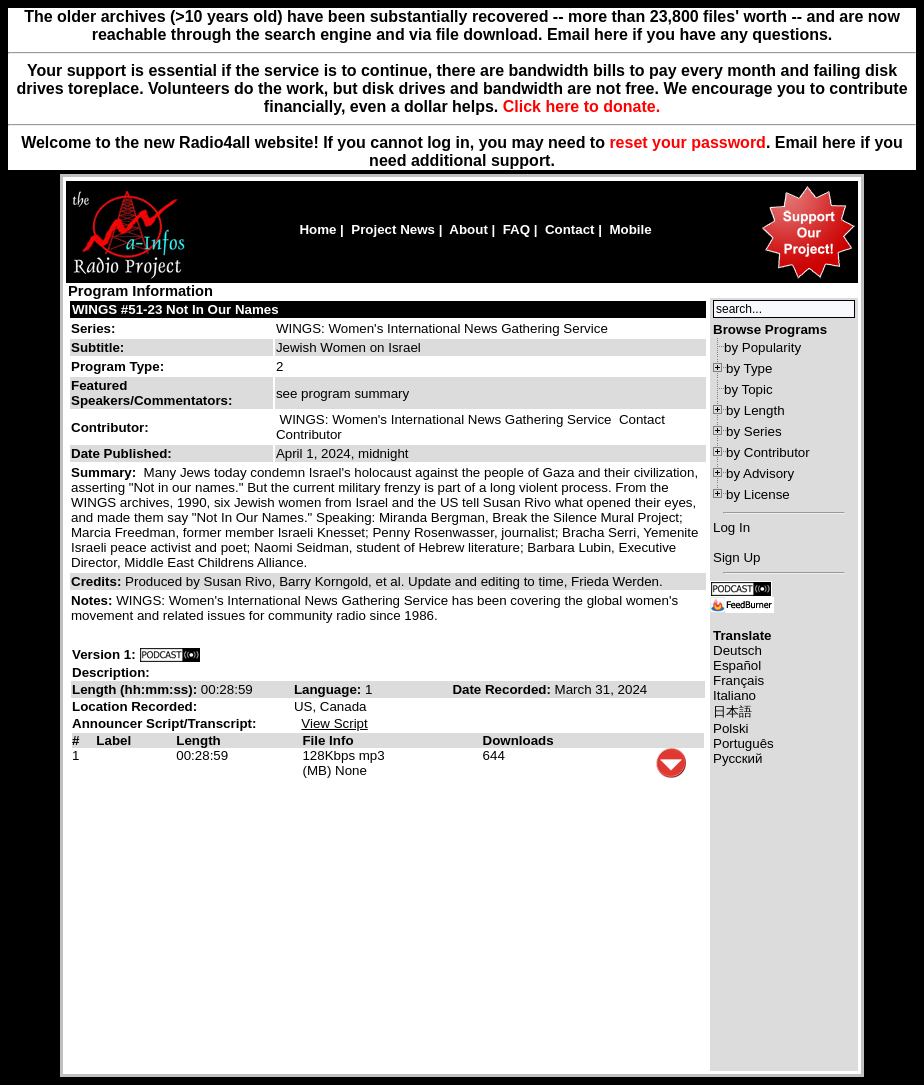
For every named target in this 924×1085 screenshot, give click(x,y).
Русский (737, 758)
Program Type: (117, 366)
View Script (334, 723)
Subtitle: (97, 347)
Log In (731, 527)
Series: (93, 328)
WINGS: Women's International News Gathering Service (442, 328)
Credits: (98, 581)
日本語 (732, 711)
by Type (749, 368)
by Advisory (760, 473)
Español (737, 665)
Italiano (734, 695)
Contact (570, 229)
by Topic (748, 389)
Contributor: (110, 427)
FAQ (516, 229)
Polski (731, 728)
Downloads (518, 740)
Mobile (630, 229)
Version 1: (104, 654)
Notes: (93, 600)
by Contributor (768, 452)
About (468, 229)
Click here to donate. (581, 106)
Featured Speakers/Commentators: (151, 393)
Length (198, 740)
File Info (327, 740)
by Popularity (762, 347)
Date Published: (121, 453)
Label (113, 740)
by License (758, 494)
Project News (393, 229)
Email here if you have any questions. (689, 34)
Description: (111, 672)
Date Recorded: (503, 689)
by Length (755, 410)
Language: (329, 689)
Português (743, 743)
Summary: (105, 472)
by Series (754, 431)
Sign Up (736, 557)
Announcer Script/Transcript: (164, 723)
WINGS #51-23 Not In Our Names (175, 309)
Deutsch (737, 650)
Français (738, 680)
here (839, 142)
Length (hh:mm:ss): (136, 689)
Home (317, 229)
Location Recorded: (134, 706)
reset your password (687, 142)
